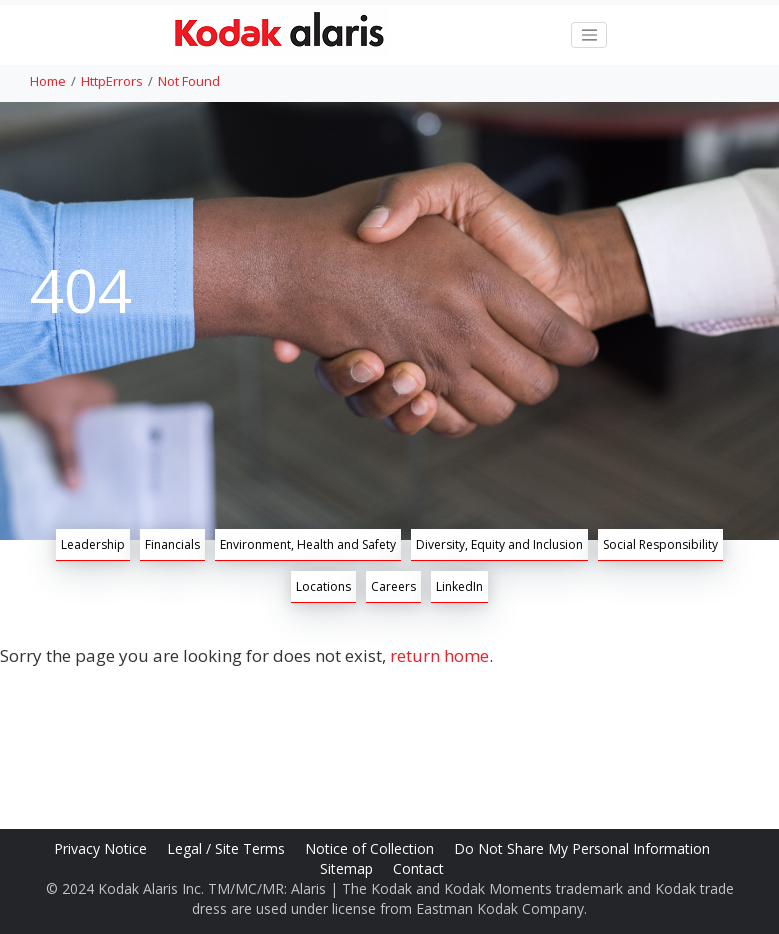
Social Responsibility (660, 544)
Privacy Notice (102, 848)
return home (439, 655)
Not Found (189, 81)
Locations (323, 586)
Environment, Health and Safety (308, 544)
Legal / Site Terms (228, 848)
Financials (172, 544)
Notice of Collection (371, 848)
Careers (393, 586)
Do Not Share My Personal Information (584, 848)
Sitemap (348, 868)
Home (48, 81)
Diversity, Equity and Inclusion (499, 544)
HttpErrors (112, 81)
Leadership (93, 544)
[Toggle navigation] (589, 35)
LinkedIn (459, 586)
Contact (420, 868)
